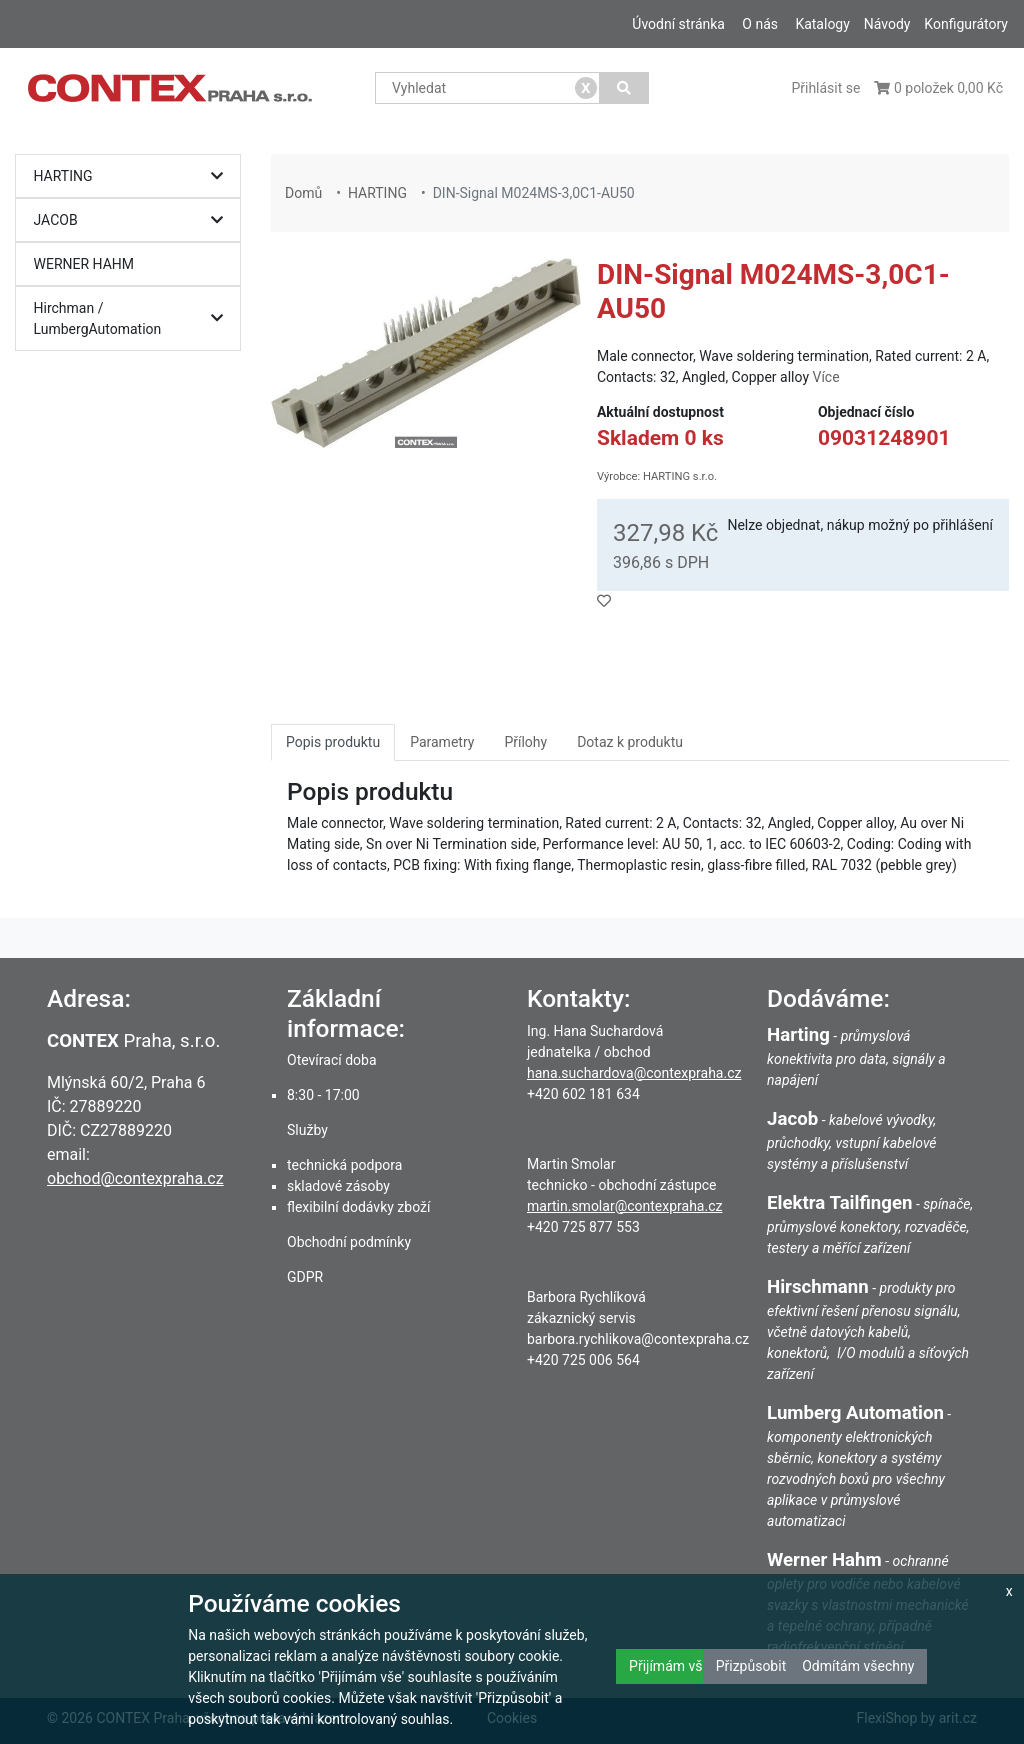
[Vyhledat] (624, 88)
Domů (303, 193)
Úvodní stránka (678, 24)
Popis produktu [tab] (333, 742)
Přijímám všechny (684, 1666)
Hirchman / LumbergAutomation (133, 318)
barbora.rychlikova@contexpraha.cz (638, 1339)
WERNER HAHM (84, 264)
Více (825, 377)
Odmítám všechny (858, 1666)
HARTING (133, 176)
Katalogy (822, 24)
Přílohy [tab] (525, 742)
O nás (760, 24)
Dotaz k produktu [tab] (630, 742)
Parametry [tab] (442, 742)
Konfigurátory (966, 24)
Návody (887, 24)
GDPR (305, 1277)
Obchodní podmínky (349, 1242)
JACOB (133, 220)
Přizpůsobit (751, 1666)
